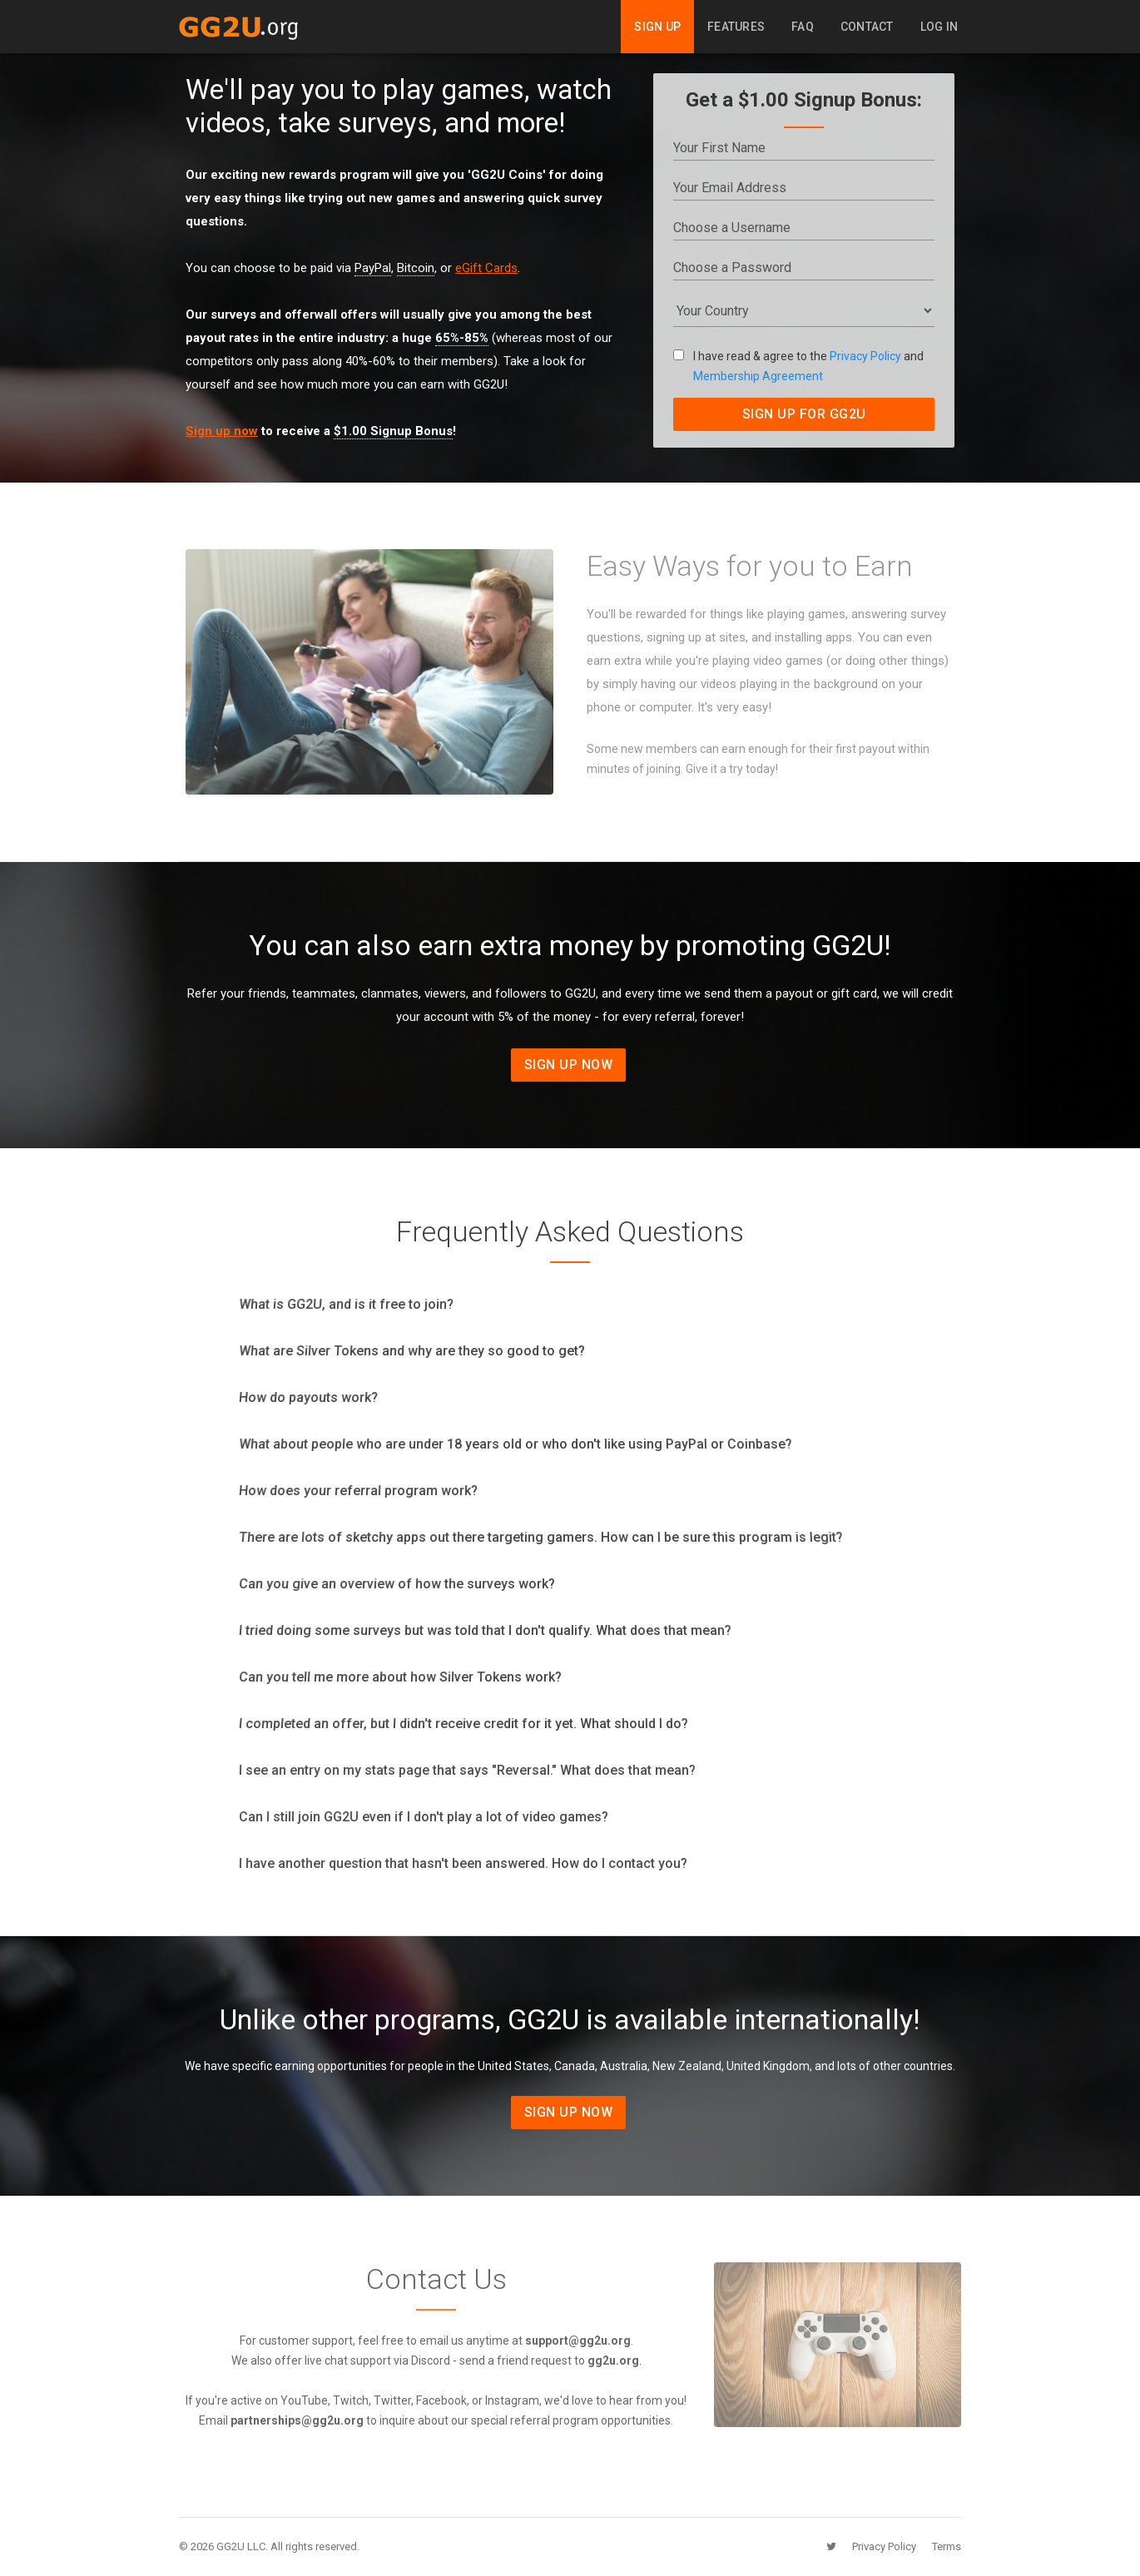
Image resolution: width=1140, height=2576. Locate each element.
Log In (939, 26)
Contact (867, 26)
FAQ (802, 26)
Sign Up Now (568, 1065)
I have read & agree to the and (798, 366)
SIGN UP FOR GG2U (804, 414)
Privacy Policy (865, 356)
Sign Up (657, 26)
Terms (946, 2546)
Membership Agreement (758, 376)
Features (736, 26)
